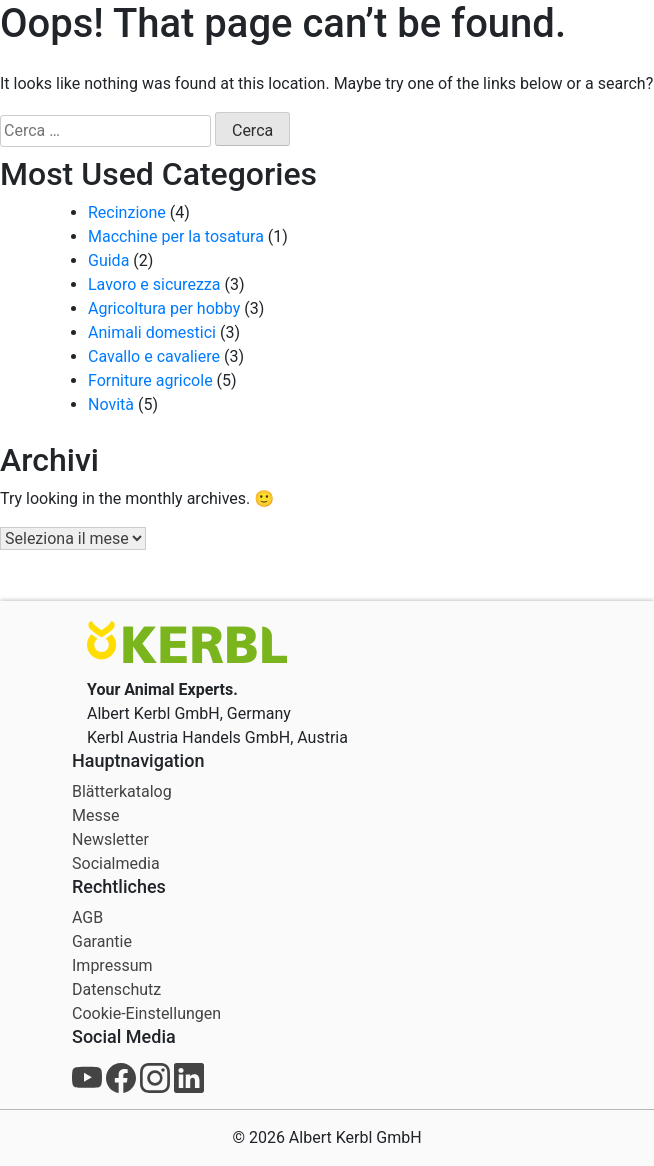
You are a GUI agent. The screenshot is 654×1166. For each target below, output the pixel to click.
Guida (108, 260)
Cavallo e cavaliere (154, 356)
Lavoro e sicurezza (154, 284)
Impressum (112, 965)
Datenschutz (116, 989)
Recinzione (127, 212)
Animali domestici (152, 332)
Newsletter (110, 839)
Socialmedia (116, 863)
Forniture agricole (150, 380)
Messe (95, 815)
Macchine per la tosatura (176, 236)
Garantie (102, 941)
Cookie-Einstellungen (146, 1013)
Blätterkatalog (122, 791)
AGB (87, 917)
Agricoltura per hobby (164, 308)
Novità (111, 404)
